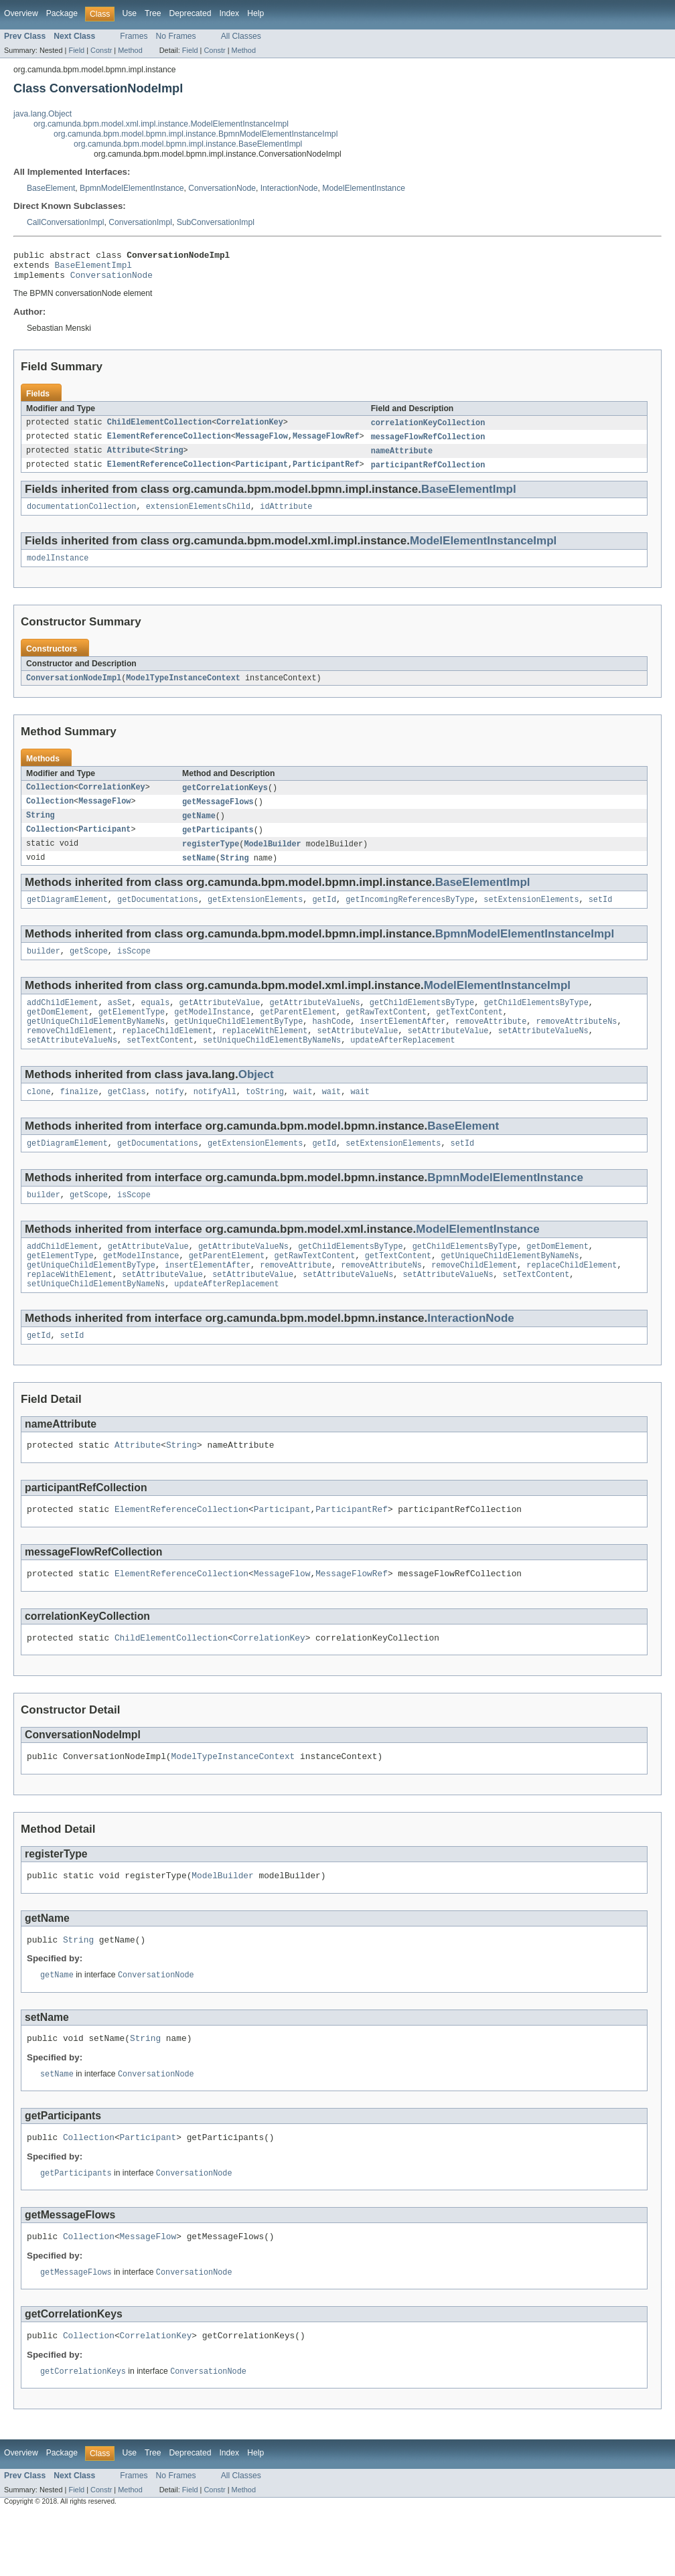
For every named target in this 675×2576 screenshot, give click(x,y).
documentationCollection (81, 516)
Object (256, 1099)
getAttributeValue (219, 1022)
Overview (21, 13)
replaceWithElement (264, 1054)
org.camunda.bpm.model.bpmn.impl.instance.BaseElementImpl (188, 144)
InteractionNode (289, 188)
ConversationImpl (140, 222)
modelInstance (57, 569)
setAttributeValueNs (543, 1054)
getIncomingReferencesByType (410, 916)
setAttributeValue (357, 1054)
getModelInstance (212, 1033)
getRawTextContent (386, 1033)
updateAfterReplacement (402, 1065)
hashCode (331, 1044)
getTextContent (469, 1033)
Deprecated (190, 13)
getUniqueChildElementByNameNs (96, 1044)
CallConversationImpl (65, 222)
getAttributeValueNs (314, 1022)
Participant (262, 473)
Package (62, 13)
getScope (89, 969)
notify (169, 1118)
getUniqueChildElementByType (238, 1044)
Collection (50, 800)
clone (39, 1118)
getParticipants (218, 844)
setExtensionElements (531, 916)
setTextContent (160, 1065)
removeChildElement (69, 1054)
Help (255, 13)
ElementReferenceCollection (169, 444)
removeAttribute (491, 1044)
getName (199, 829)
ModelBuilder (272, 859)
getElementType (131, 1033)
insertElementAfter (402, 1044)
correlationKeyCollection (428, 429)
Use (129, 13)
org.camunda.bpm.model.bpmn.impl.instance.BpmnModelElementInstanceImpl (196, 134)
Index (229, 13)
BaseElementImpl (93, 268)
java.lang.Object (42, 114)
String (169, 458)
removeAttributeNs (576, 1044)
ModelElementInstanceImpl (483, 550)
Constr (101, 50)
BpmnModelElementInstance (131, 188)
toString (265, 1118)
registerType (210, 859)
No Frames (176, 36)
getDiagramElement (67, 916)
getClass (127, 1118)
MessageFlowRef (326, 444)
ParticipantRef (326, 473)
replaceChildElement (167, 1054)
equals (155, 1022)
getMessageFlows (218, 815)
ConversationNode (222, 188)
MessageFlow (262, 444)
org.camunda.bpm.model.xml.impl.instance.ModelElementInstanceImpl (161, 124)
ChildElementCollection (159, 429)
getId (324, 916)
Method (130, 50)
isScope (134, 969)
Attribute (128, 458)
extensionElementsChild (198, 516)
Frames (133, 36)
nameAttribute (402, 458)
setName (199, 873)
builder (43, 969)
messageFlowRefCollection (428, 444)
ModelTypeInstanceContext (183, 689)
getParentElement (298, 1033)
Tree (153, 13)
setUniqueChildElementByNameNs (272, 1065)
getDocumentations (157, 916)
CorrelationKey (249, 429)
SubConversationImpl (215, 222)
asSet (120, 1022)
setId (601, 916)
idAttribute (286, 516)
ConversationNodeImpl (73, 689)
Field (76, 50)
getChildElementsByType (422, 1022)
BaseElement (51, 188)
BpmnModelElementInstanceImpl (525, 951)
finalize (79, 1118)
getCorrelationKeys (225, 800)
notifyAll (215, 1118)
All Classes (241, 36)
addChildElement (62, 1022)
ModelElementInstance (363, 188)
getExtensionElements (255, 916)
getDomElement (57, 1033)
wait (302, 1118)
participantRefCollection (428, 473)
